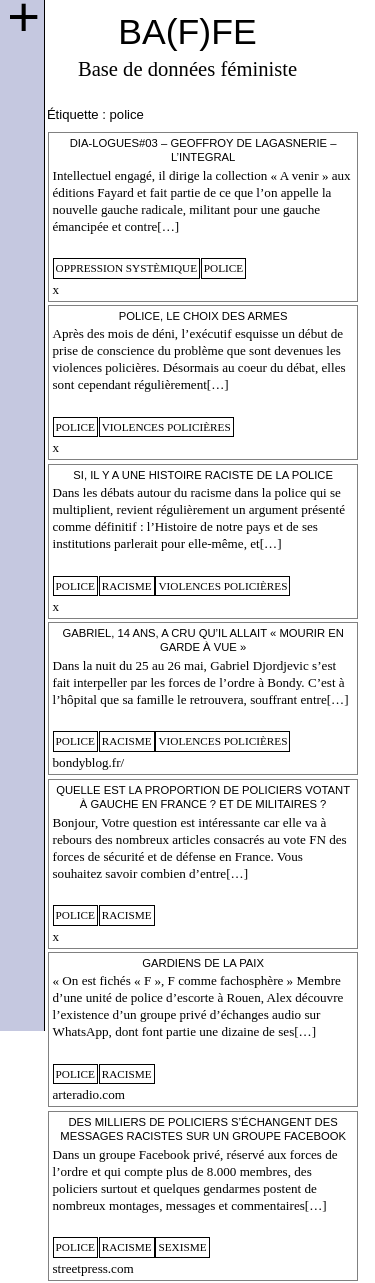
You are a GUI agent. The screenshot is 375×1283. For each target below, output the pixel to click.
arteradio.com (89, 1094)
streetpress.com (93, 1268)
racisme (127, 586)
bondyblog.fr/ (89, 762)
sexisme (182, 1247)
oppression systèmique (127, 268)
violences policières (166, 427)
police (223, 268)
